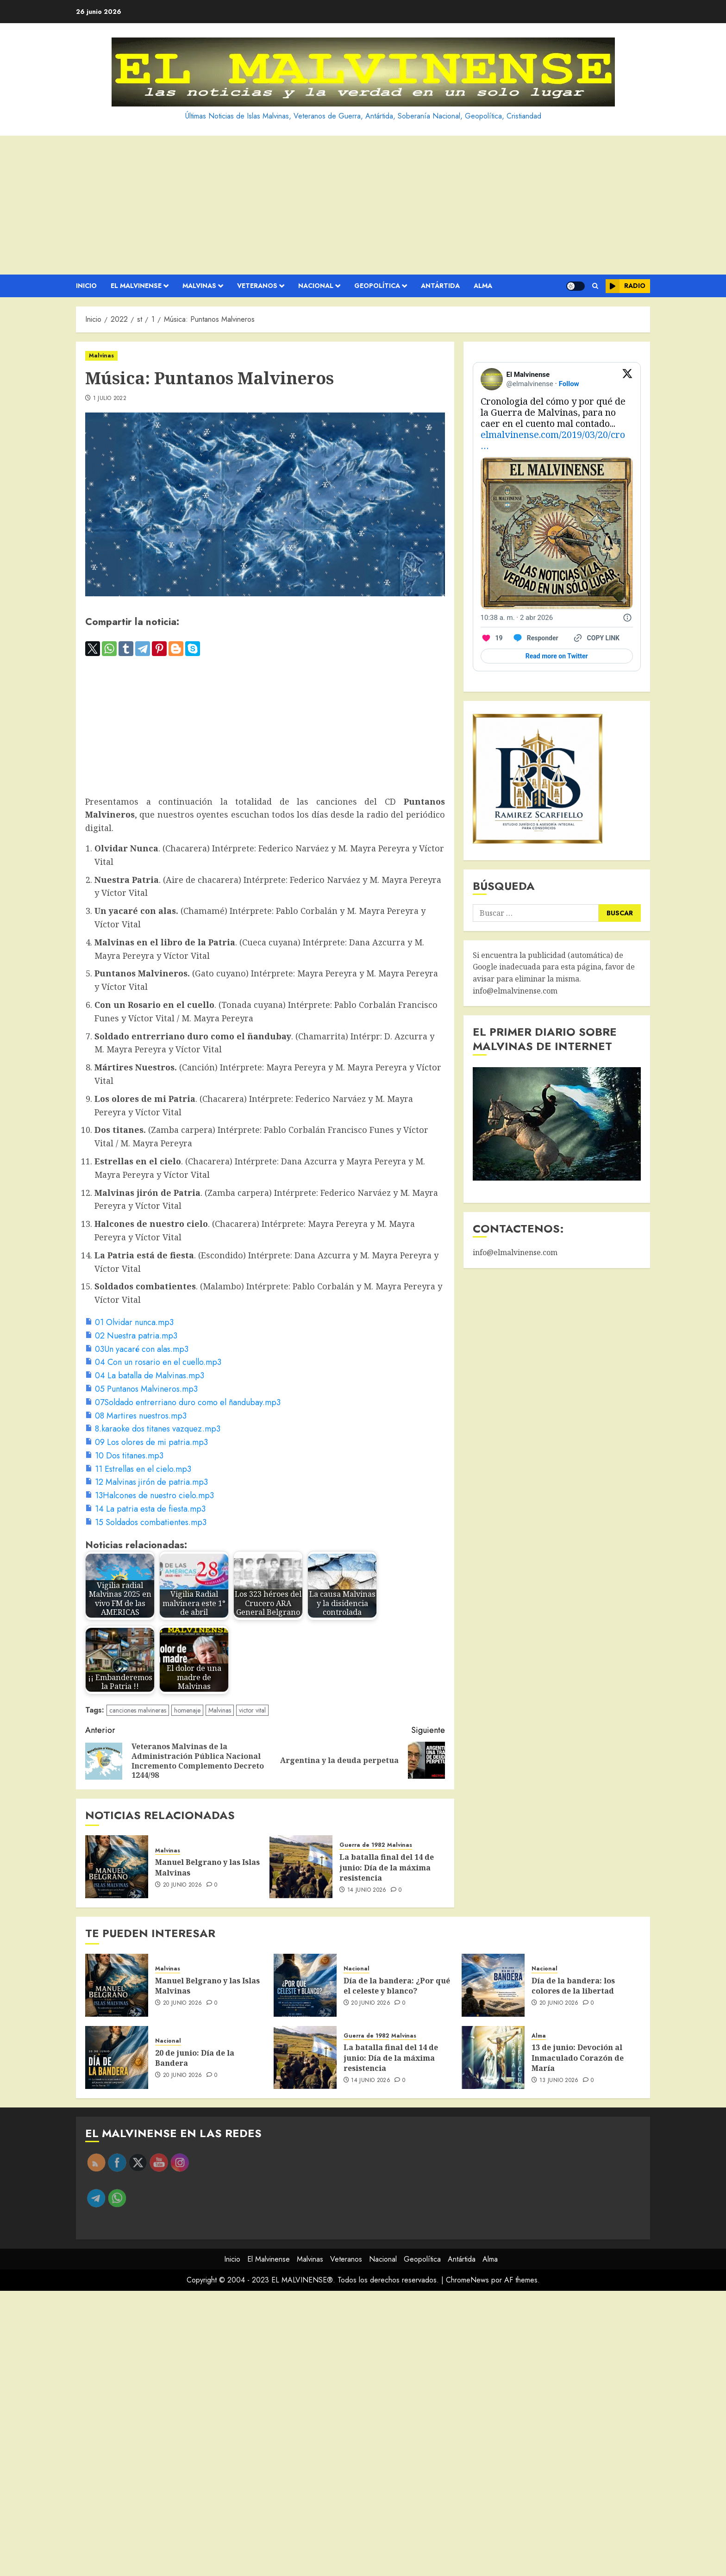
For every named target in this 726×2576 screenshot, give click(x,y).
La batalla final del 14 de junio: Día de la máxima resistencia (386, 1867)
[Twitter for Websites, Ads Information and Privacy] (627, 617)
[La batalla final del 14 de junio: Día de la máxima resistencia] (300, 1866)
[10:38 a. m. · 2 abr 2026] (517, 617)
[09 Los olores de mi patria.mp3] (146, 1442)
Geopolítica (377, 285)
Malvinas (199, 285)
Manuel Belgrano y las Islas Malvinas (207, 1986)
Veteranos (257, 285)
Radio (625, 286)
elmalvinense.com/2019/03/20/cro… (553, 440)
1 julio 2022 (109, 398)
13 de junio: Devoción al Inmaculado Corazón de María (578, 2057)
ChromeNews (467, 2280)
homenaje (187, 1710)
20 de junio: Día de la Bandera (194, 2058)
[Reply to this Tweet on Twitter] (535, 638)
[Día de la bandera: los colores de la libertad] (493, 1985)
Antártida (440, 285)
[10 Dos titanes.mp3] (124, 1456)
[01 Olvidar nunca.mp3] (129, 1322)
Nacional (315, 285)
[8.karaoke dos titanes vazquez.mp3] (152, 1429)
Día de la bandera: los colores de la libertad (573, 1986)
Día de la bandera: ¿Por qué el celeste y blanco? (397, 1986)
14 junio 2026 (367, 1890)
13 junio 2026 (559, 2080)
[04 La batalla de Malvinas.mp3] (144, 1375)
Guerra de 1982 (362, 1845)
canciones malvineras (137, 1710)
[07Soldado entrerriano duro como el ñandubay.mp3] (183, 1402)
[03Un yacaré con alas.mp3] (136, 1349)
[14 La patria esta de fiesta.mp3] (145, 1509)
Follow (569, 384)
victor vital (252, 1710)
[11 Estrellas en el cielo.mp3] (138, 1469)
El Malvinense (136, 285)
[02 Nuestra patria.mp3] (131, 1336)
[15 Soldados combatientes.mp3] (146, 1522)
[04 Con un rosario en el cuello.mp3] (153, 1362)
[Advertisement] (363, 205)
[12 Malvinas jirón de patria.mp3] (146, 1482)
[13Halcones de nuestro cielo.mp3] (149, 1495)
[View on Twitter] (627, 379)
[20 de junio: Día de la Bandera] (116, 2057)
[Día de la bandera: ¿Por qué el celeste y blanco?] (305, 1985)
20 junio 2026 (182, 1885)
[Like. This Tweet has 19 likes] (492, 638)
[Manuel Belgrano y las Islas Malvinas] (116, 1866)
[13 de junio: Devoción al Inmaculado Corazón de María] (493, 2057)
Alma (483, 285)
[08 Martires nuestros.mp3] (136, 1416)
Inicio (86, 285)
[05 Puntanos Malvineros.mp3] (141, 1389)
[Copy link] (596, 638)
